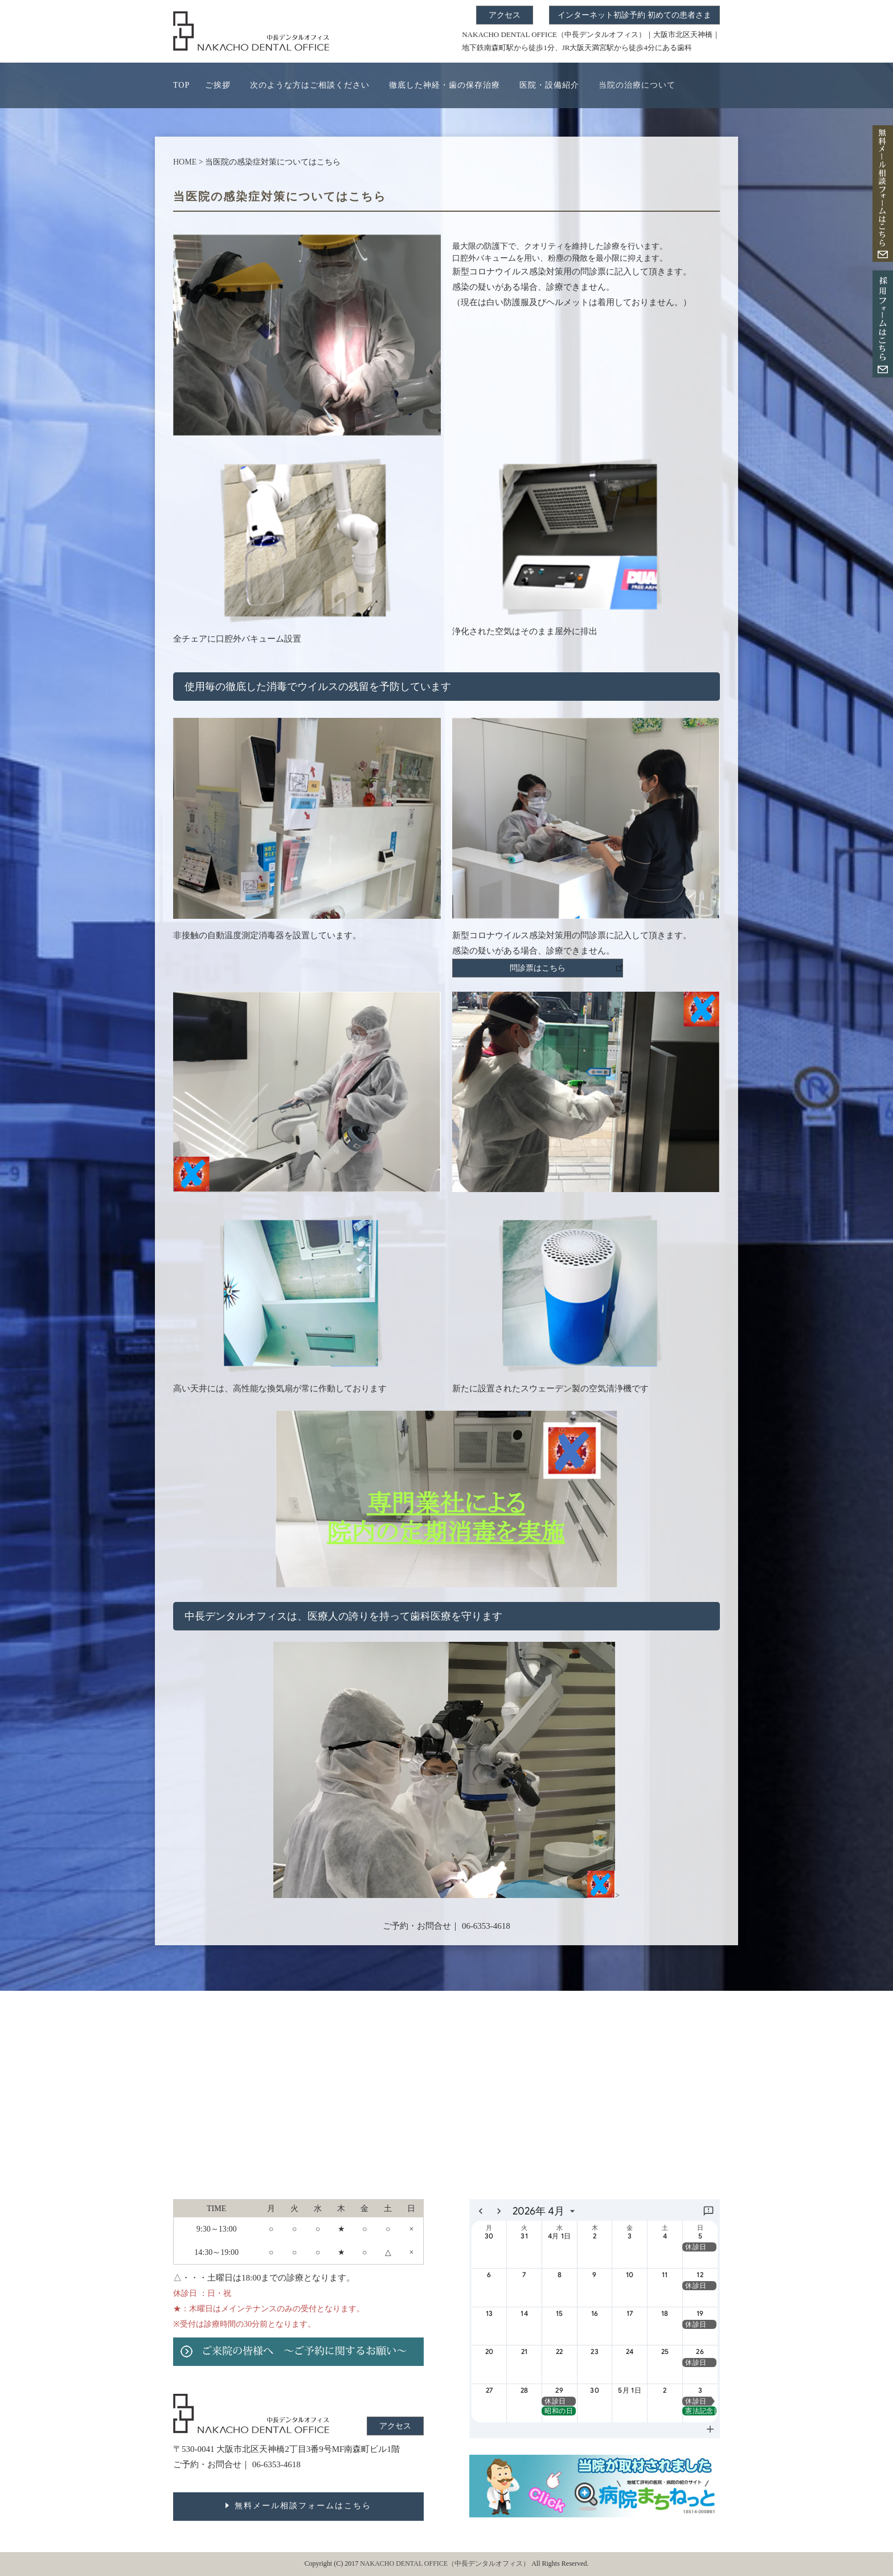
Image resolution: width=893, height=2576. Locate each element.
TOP (181, 85)
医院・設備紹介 (549, 85)
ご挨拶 (218, 85)
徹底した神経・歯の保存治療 (444, 85)
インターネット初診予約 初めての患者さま (634, 15)
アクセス (505, 15)
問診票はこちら (538, 968)
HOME (184, 162)
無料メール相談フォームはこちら (303, 2505)
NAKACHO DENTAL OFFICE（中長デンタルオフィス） (445, 2563)
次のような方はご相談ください (310, 85)
